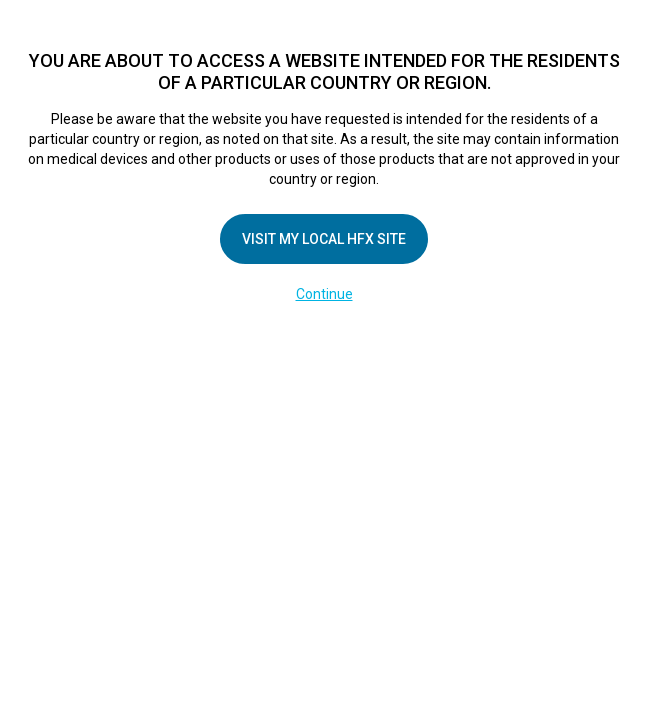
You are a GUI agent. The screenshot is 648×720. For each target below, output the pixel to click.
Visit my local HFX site (324, 239)
